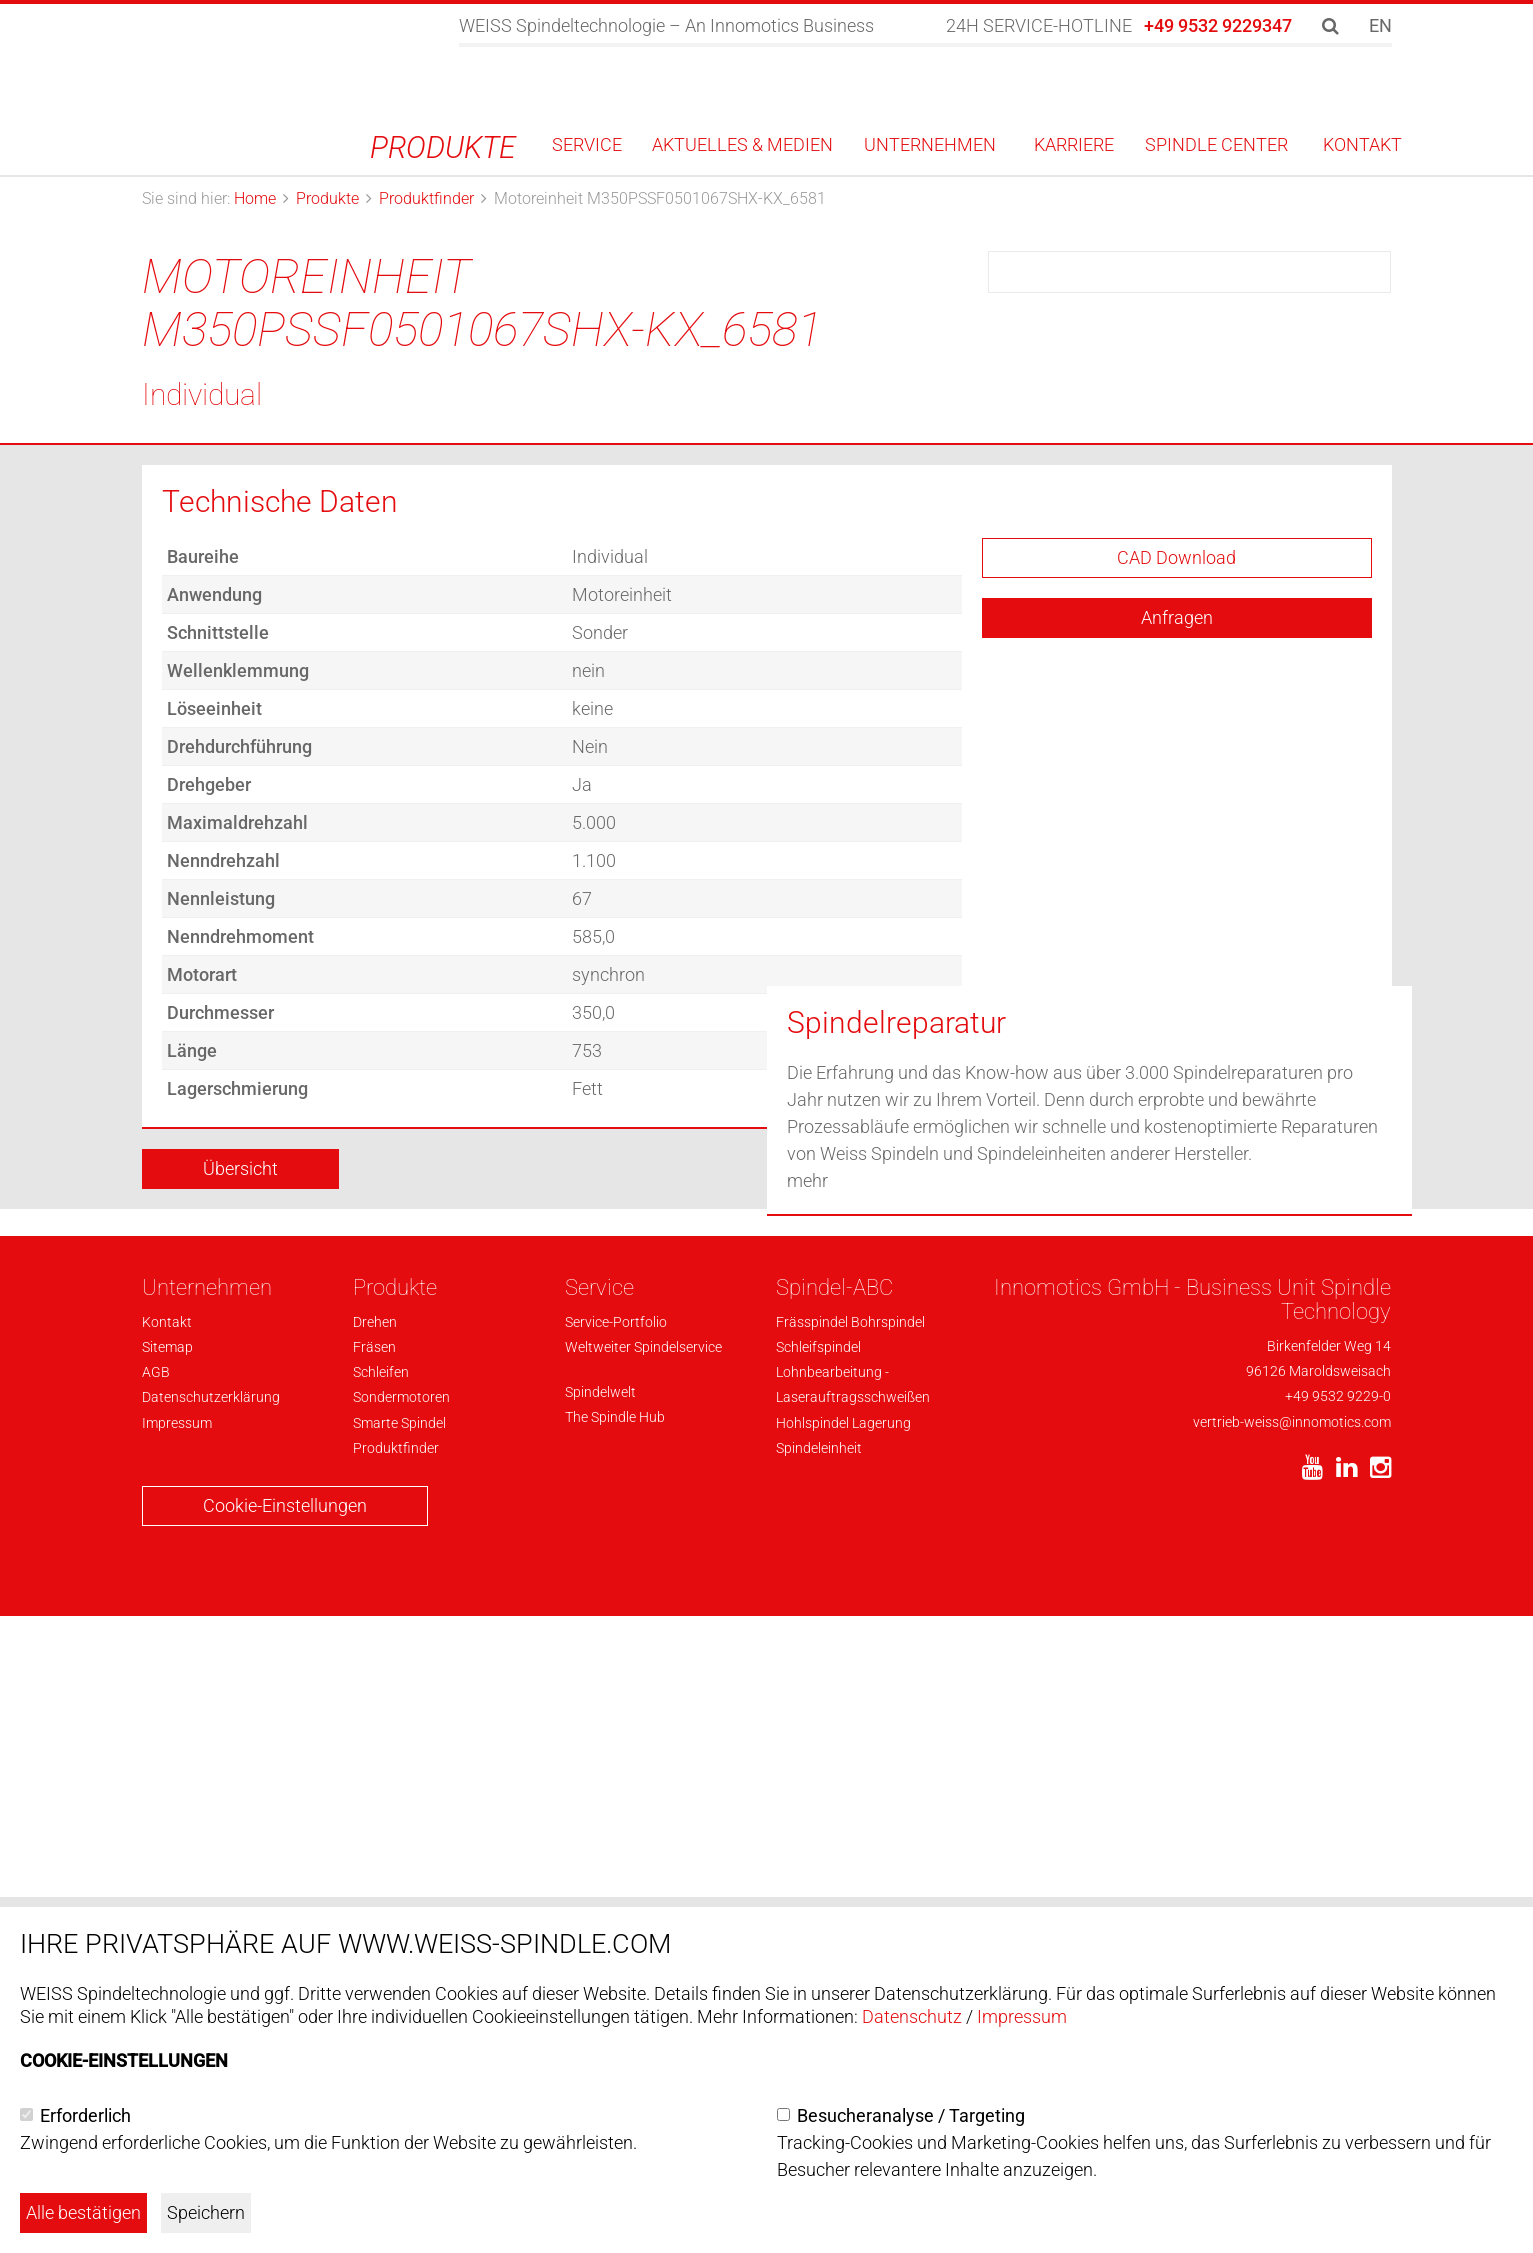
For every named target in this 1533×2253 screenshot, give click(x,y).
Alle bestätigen (83, 2212)
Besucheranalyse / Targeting (911, 2115)
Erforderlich (85, 2115)
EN (1380, 25)
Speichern (206, 2212)
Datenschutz (912, 2016)
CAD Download (1176, 808)
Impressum (1022, 2016)
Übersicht (240, 1419)
